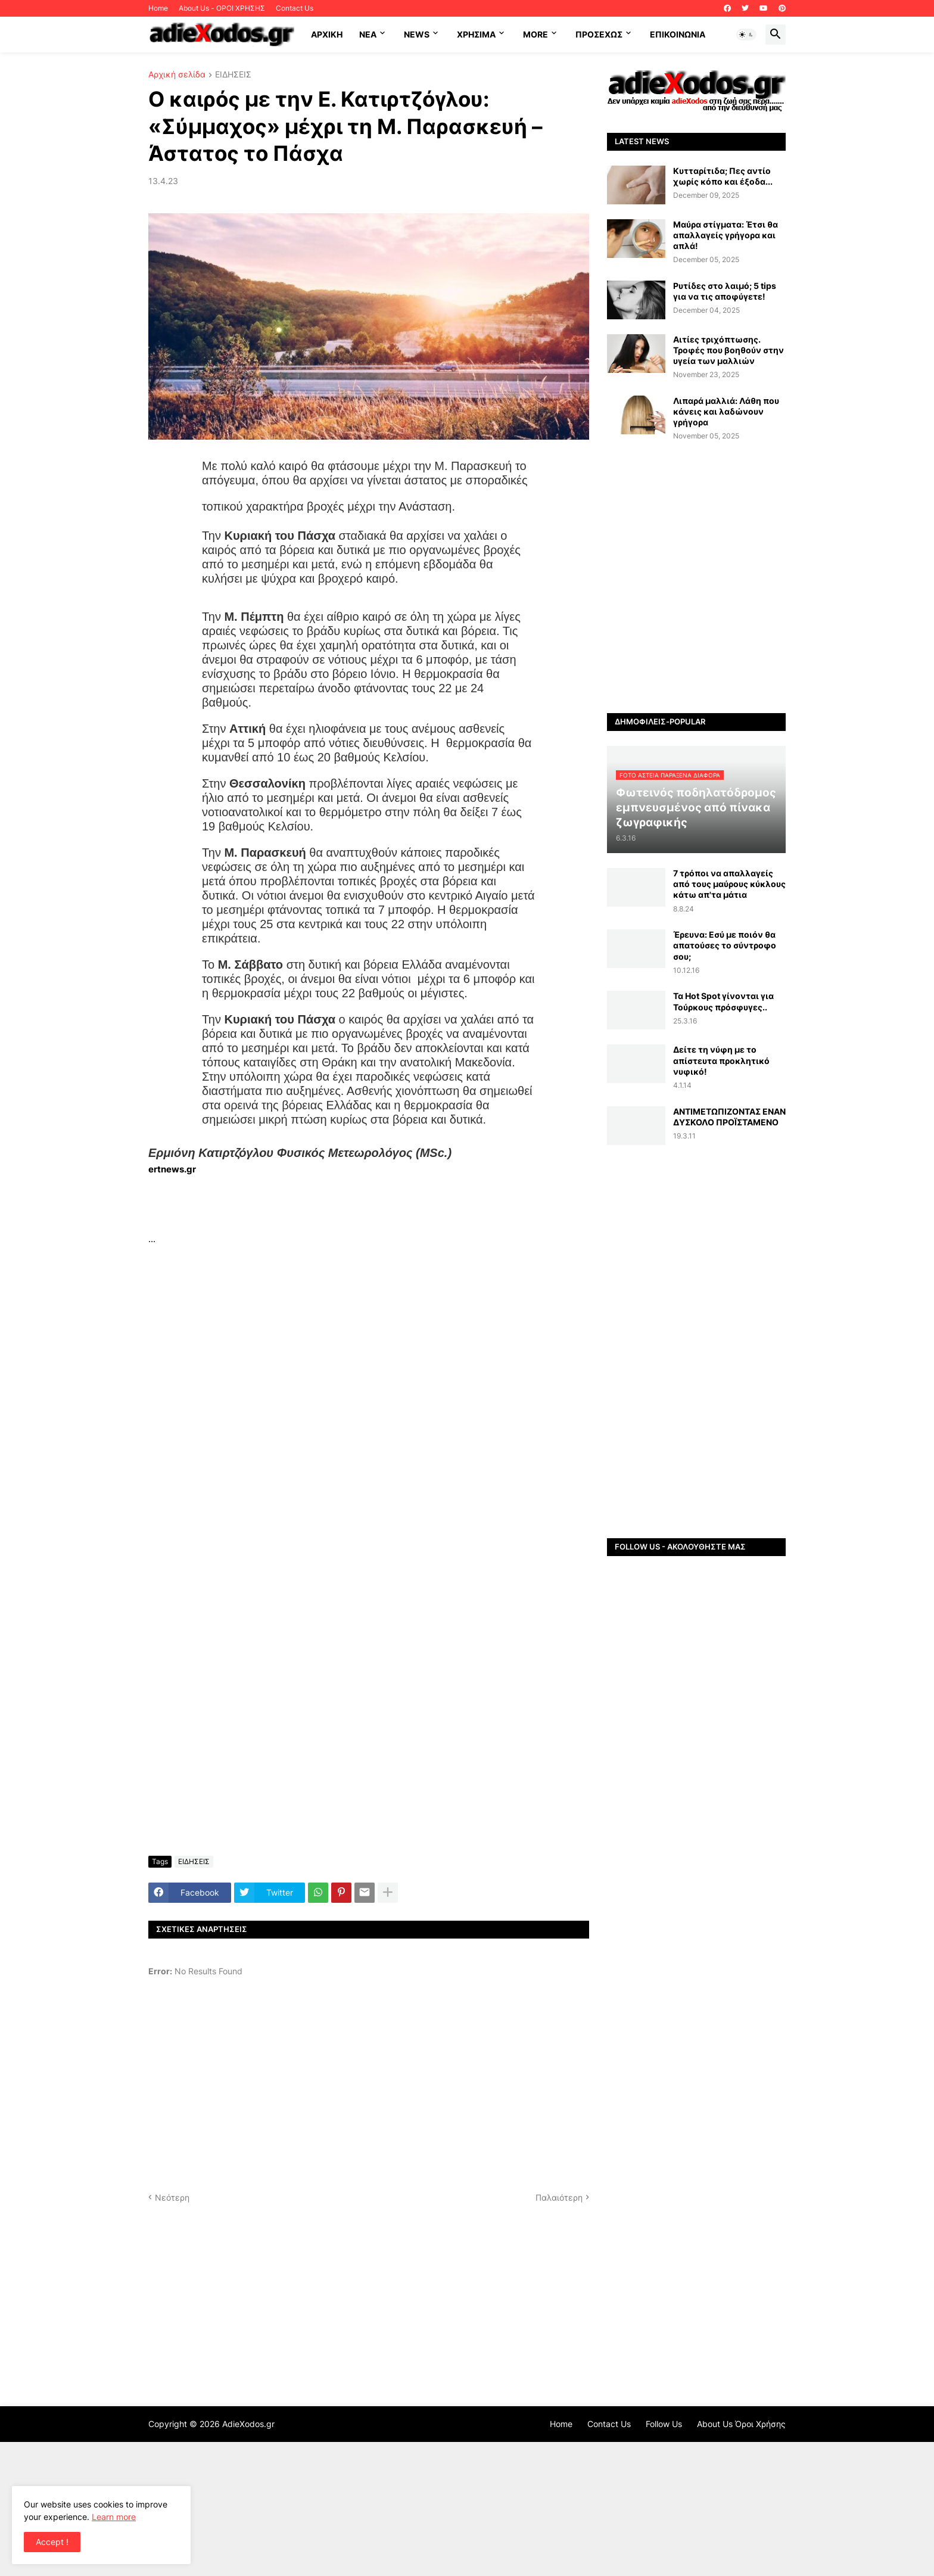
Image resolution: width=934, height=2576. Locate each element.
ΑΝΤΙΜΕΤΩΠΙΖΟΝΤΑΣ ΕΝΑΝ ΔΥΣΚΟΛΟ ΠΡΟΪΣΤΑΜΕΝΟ (729, 1116)
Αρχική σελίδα (177, 74)
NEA (367, 34)
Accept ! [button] (52, 2542)
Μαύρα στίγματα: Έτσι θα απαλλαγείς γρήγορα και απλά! (725, 235)
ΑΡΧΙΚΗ (327, 34)
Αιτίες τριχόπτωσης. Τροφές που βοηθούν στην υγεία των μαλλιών (728, 350)
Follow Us (664, 2424)
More (535, 34)
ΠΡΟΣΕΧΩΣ (598, 34)
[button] (746, 35)
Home (158, 8)
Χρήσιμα (476, 34)
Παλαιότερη (559, 2197)
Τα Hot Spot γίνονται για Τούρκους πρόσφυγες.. (723, 1001)
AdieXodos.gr (248, 2424)
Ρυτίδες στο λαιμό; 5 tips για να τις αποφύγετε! (724, 291)
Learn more (114, 2517)
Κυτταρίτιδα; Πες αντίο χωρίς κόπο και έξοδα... (723, 176)
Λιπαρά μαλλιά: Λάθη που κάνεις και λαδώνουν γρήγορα (726, 411)
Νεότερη (172, 2197)
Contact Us (294, 8)
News (416, 34)
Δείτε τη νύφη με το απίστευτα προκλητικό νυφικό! (721, 1060)
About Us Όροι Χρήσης (741, 2424)
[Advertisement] (368, 1204)
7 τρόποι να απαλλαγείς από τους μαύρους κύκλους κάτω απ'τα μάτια (729, 884)
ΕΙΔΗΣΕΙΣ (233, 74)
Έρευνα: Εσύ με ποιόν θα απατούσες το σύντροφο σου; (724, 945)
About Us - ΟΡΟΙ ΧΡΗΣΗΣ (222, 8)
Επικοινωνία (677, 34)
